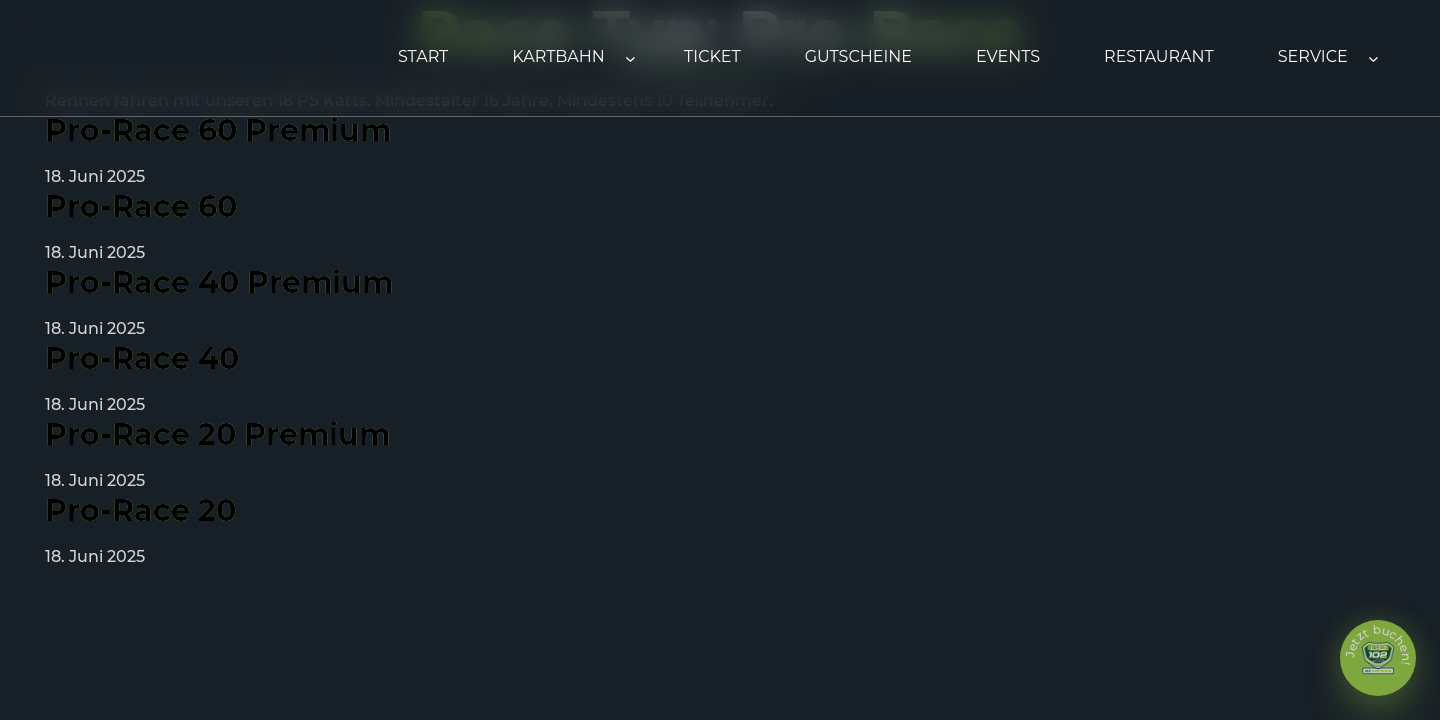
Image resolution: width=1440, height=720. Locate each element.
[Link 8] (712, 58)
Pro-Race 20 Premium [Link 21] (217, 435)
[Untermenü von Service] (1373, 58)
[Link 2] (558, 58)
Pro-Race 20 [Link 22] (140, 511)
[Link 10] (1008, 58)
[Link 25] (1378, 658)
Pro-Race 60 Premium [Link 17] (218, 131)
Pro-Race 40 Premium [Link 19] (219, 283)
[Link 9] (858, 58)
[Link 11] (1159, 58)
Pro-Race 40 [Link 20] (142, 359)
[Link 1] (423, 58)
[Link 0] (145, 58)
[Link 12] (1313, 58)
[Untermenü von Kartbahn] (630, 58)
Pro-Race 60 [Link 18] (141, 207)
